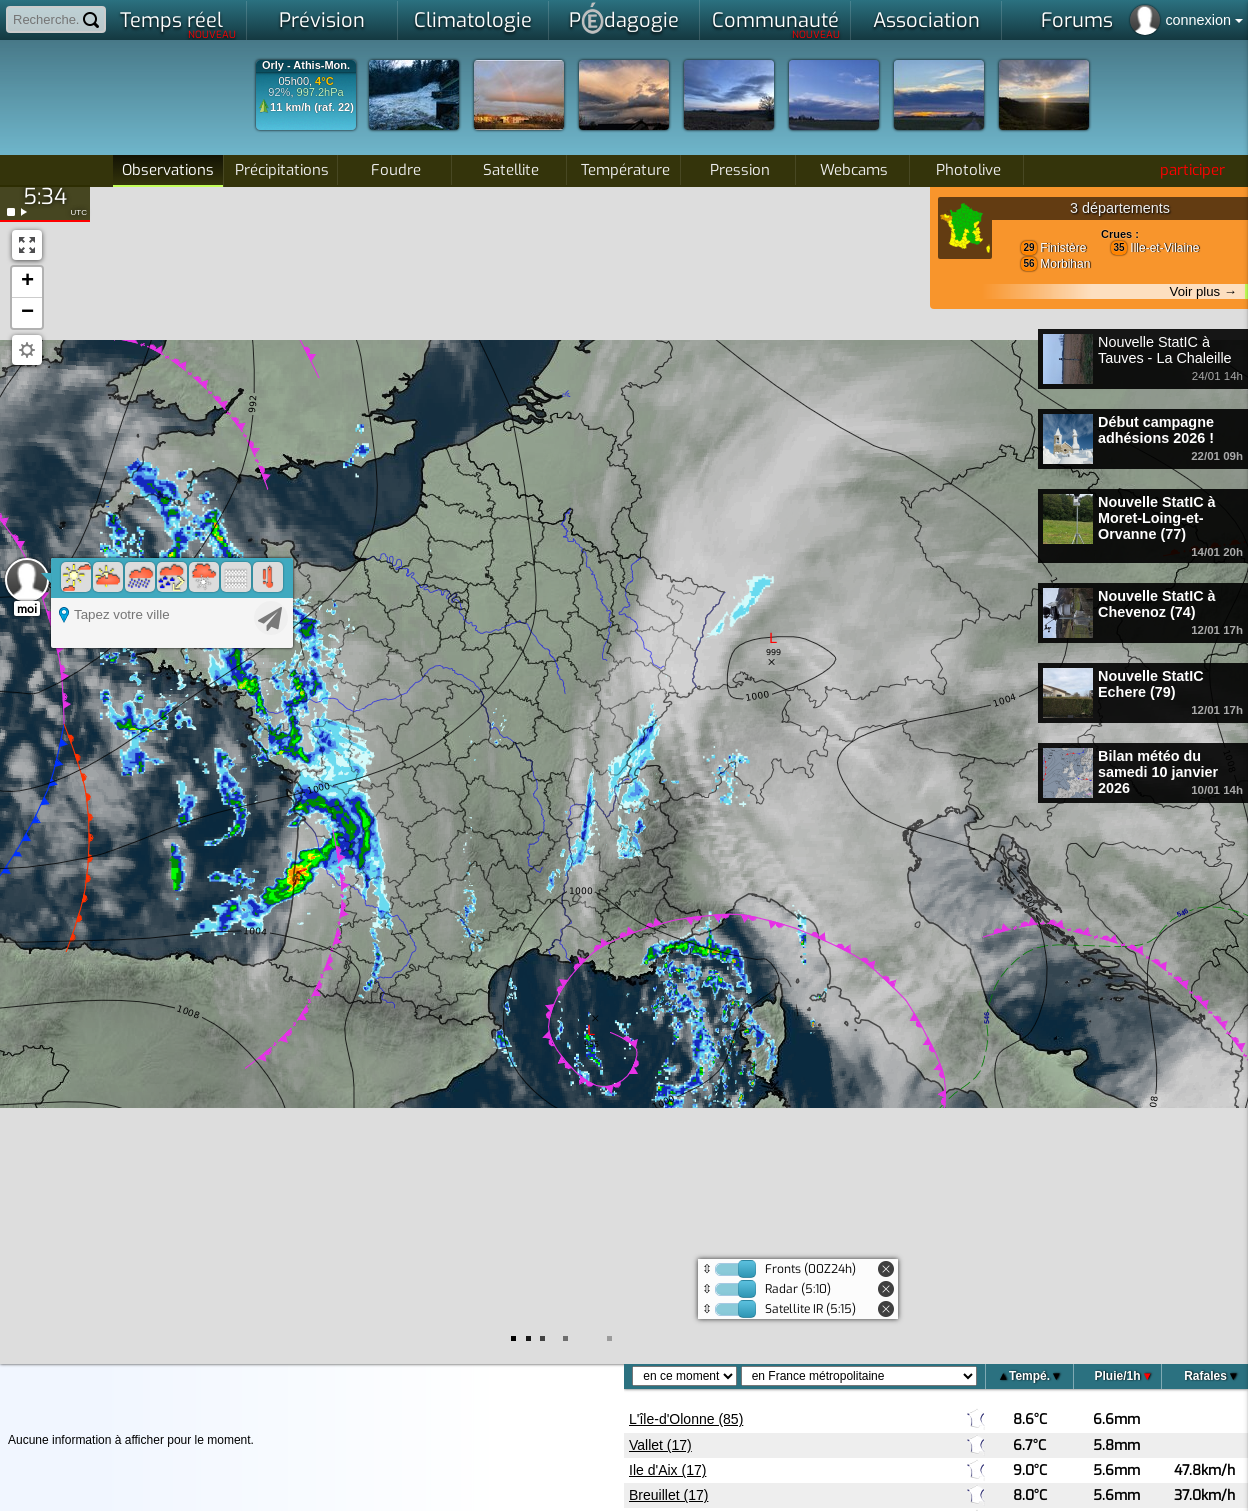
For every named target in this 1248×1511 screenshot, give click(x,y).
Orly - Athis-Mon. (306, 65)
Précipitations (282, 170)
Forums (1077, 20)
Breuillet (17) (668, 1495)
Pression (740, 170)
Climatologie (473, 20)
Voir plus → (1203, 291)
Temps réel (178, 24)
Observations (168, 170)
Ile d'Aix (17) (667, 1470)
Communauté (776, 24)
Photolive (968, 170)
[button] (27, 282)
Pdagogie (624, 18)
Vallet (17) (660, 1445)
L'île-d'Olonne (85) (686, 1419)
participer (1192, 170)
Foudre (396, 170)
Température (625, 170)
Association (926, 20)
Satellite (511, 170)
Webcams (854, 170)
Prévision (322, 20)
